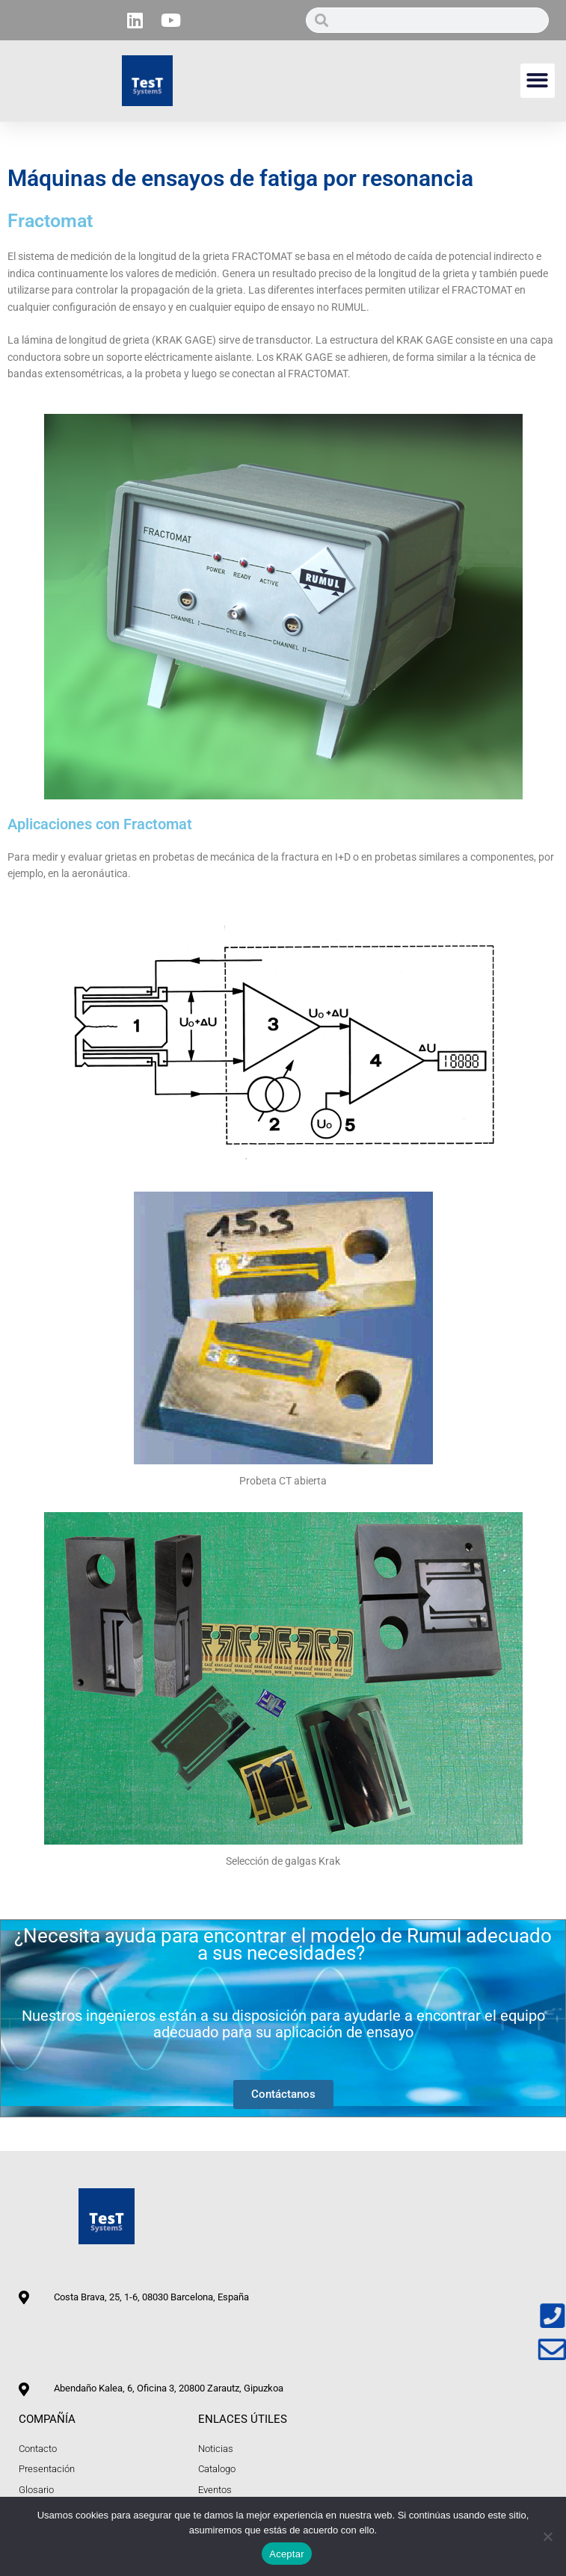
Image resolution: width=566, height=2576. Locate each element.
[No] (547, 2536)
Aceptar (286, 2554)
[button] (538, 81)
